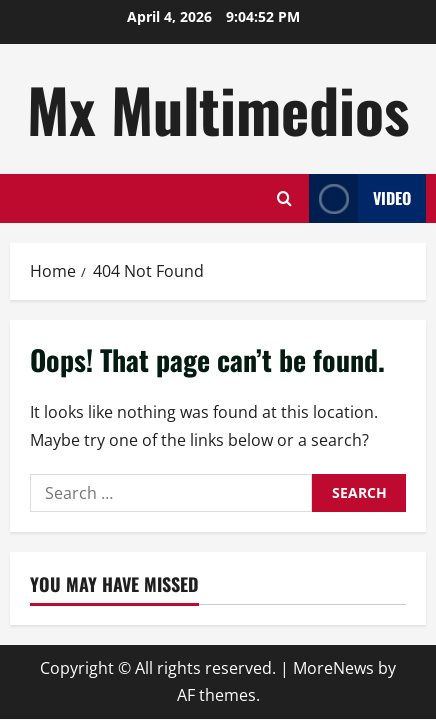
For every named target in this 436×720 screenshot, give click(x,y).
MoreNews (333, 668)
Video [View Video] (360, 198)
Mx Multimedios (218, 108)
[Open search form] (284, 198)
